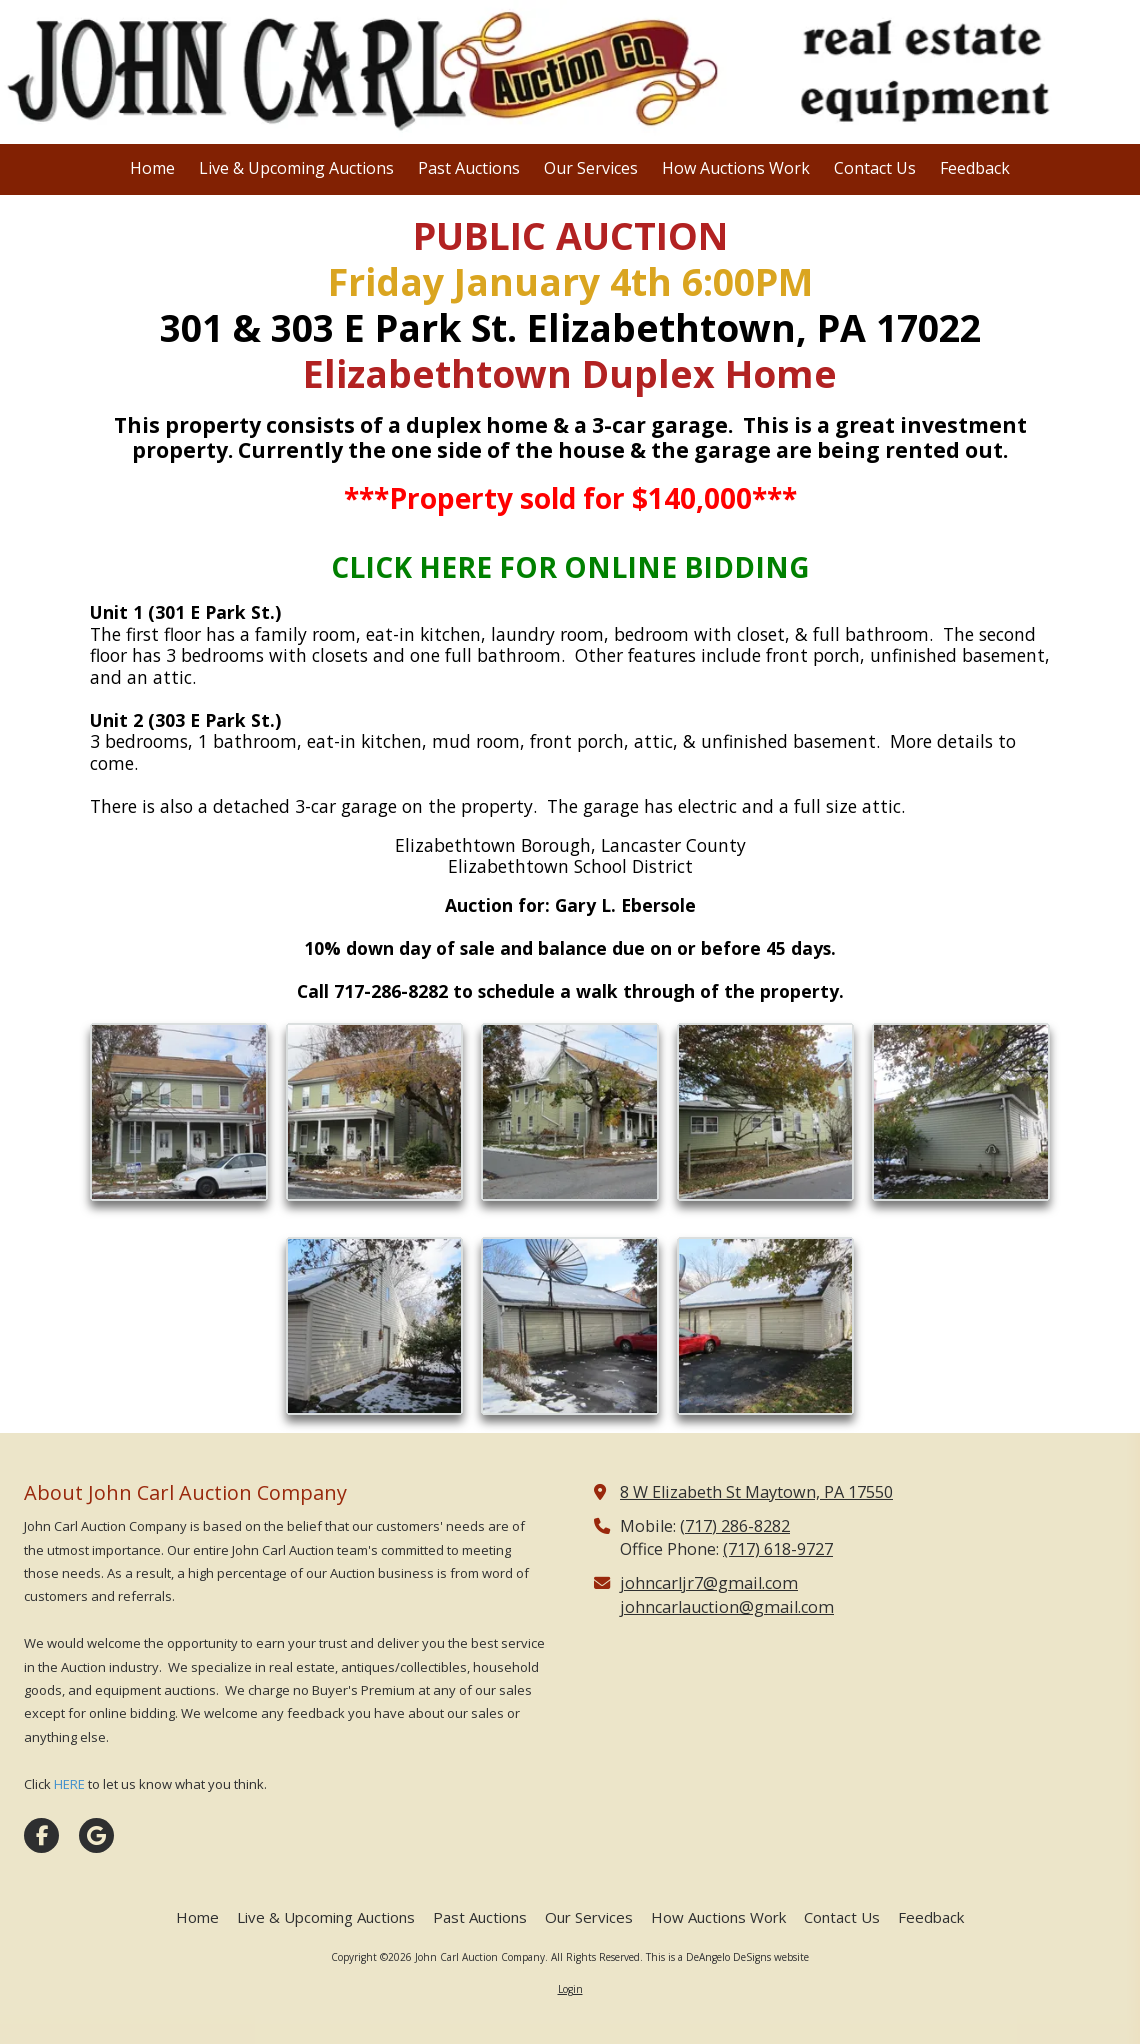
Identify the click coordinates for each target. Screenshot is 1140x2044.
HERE (69, 1784)
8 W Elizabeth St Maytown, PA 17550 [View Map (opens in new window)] (756, 1492)
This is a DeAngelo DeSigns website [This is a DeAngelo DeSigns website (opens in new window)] (727, 1957)
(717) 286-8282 (735, 1526)
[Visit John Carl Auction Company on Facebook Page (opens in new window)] (41, 1835)
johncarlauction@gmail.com (727, 1607)
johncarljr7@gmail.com (709, 1583)
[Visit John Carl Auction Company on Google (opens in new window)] (96, 1835)
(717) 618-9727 (778, 1549)
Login (570, 1989)
